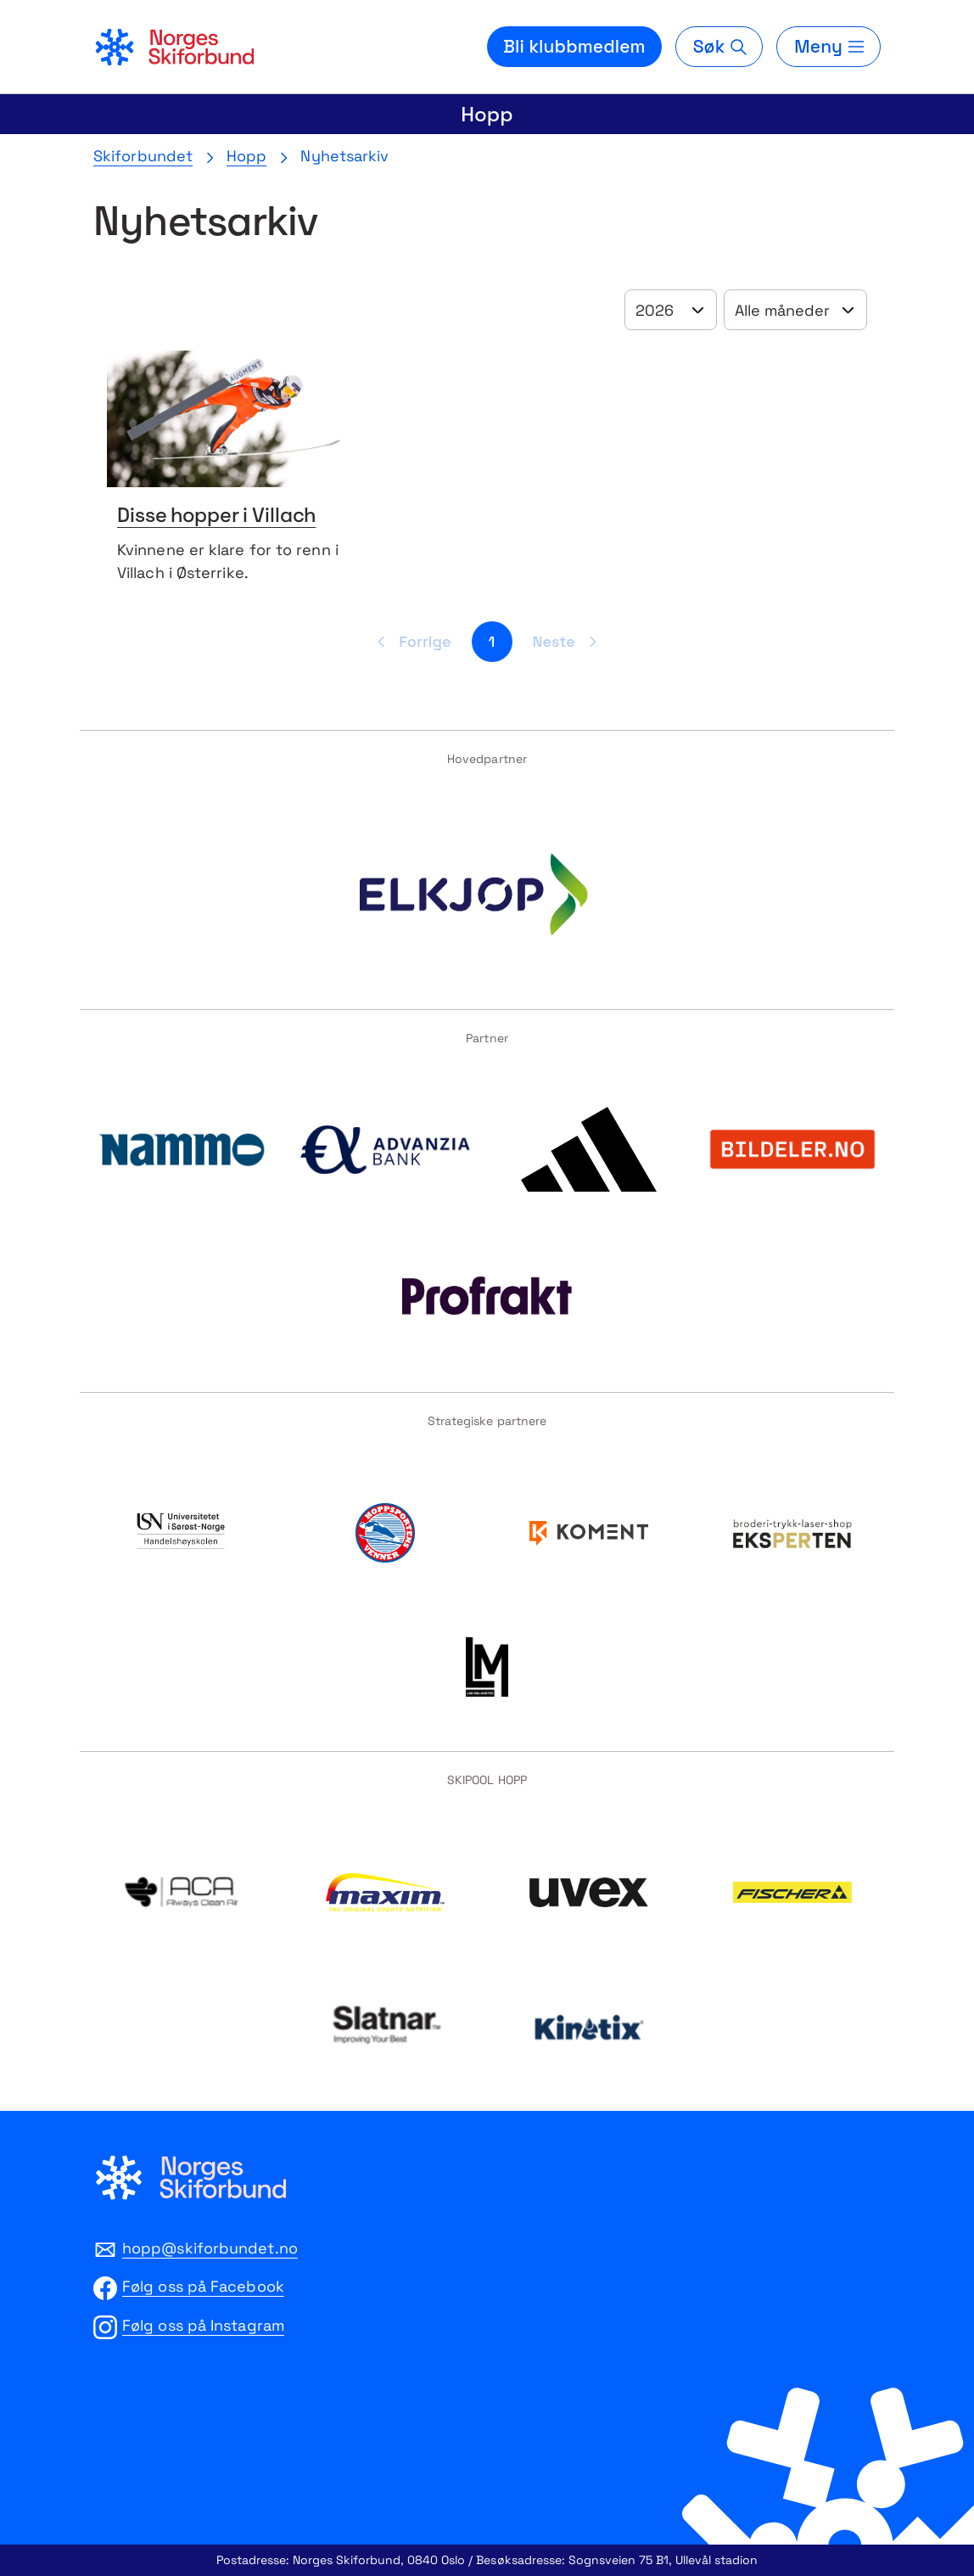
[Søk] (719, 46)
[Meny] (828, 46)
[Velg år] (670, 309)
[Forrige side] (411, 641)
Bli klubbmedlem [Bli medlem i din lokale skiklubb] (574, 46)
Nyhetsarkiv (344, 156)
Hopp (486, 114)
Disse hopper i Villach (216, 517)
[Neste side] (567, 641)
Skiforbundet (143, 156)
